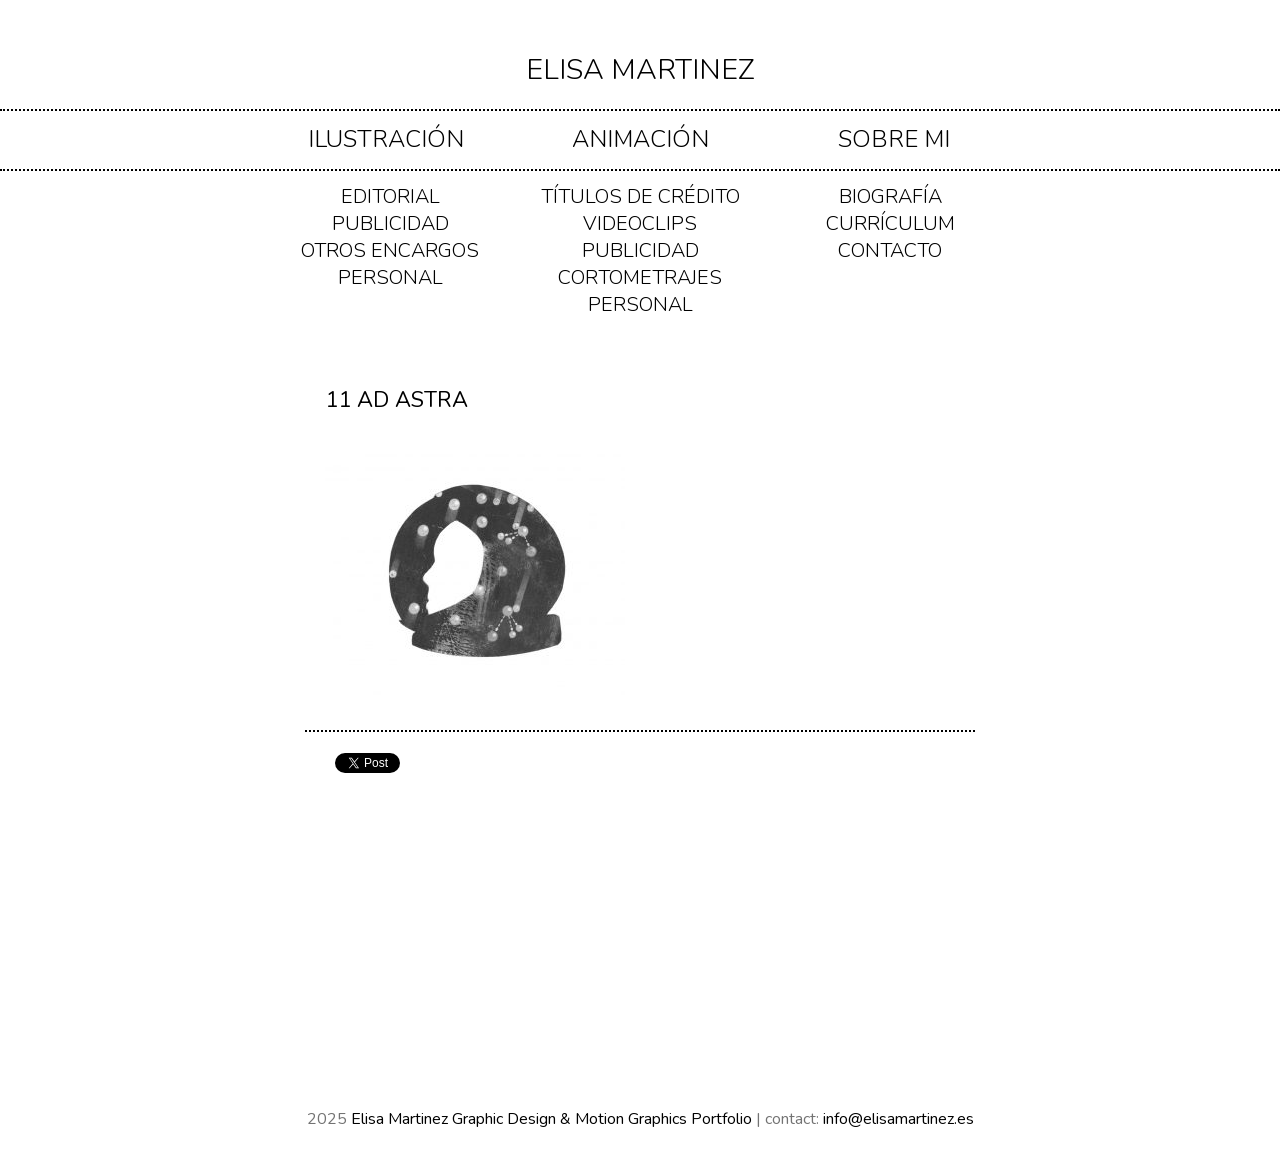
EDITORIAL (390, 196)
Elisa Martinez (640, 69)
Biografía (890, 196)
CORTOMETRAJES (640, 277)
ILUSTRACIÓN (386, 139)
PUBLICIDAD (390, 223)
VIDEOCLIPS (640, 223)
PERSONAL (390, 277)
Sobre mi (894, 139)
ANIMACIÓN (640, 139)
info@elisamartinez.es (898, 1119)
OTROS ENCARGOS (390, 250)
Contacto (890, 250)
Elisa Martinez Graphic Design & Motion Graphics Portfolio (553, 1119)
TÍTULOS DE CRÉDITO (640, 196)
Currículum (890, 223)
